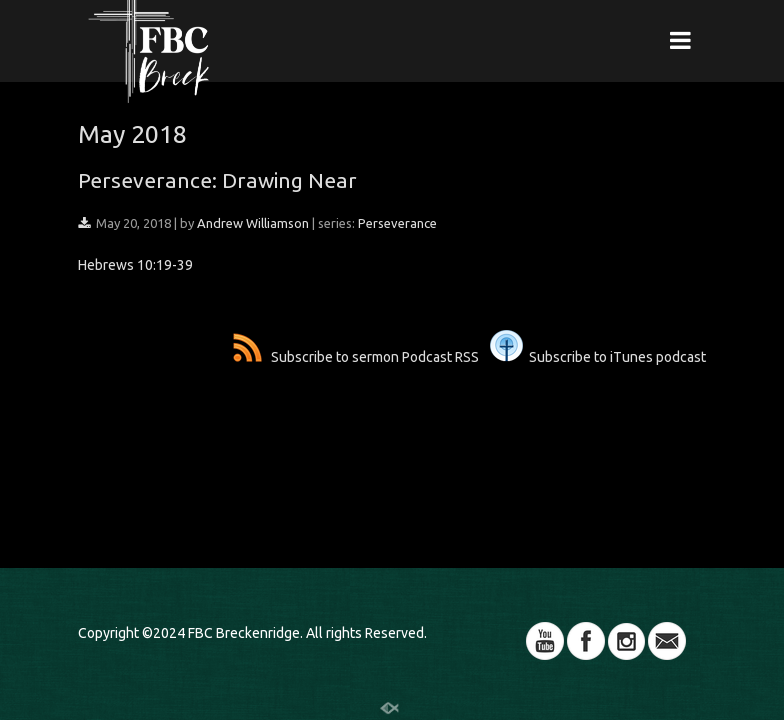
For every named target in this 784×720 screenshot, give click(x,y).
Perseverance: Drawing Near (217, 180)
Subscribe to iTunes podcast (598, 357)
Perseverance (397, 223)
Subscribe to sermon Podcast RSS (356, 357)
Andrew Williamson (253, 223)
